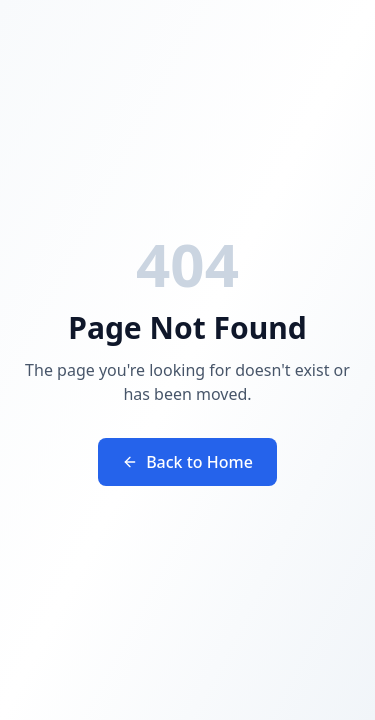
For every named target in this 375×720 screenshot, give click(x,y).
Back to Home (187, 462)
